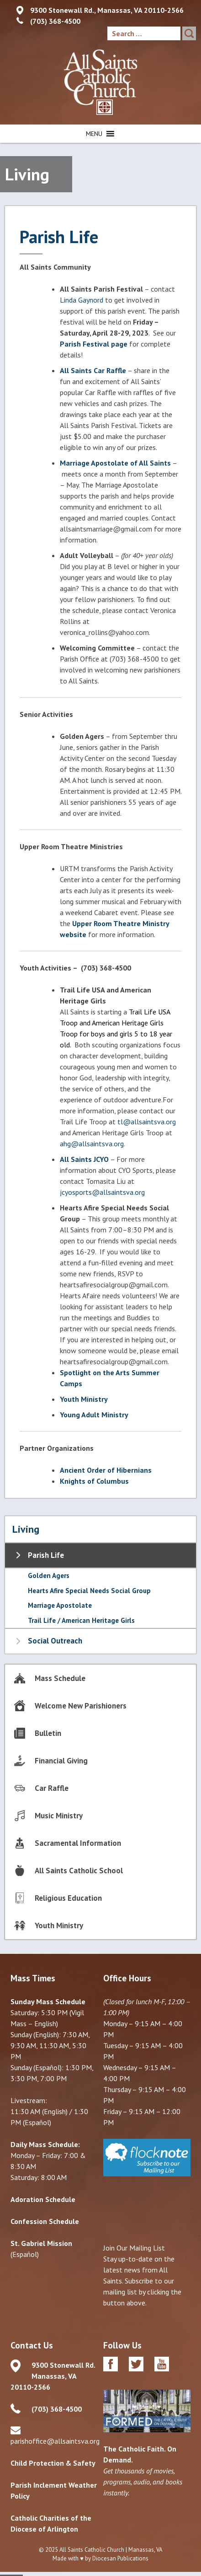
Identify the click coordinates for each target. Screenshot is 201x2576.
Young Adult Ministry (94, 1414)
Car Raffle (52, 1788)
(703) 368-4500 (55, 21)
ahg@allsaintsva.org (92, 1143)
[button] (94, 134)
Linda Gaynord (81, 299)
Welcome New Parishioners (81, 1706)
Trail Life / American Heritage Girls (81, 1620)
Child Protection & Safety (53, 2463)
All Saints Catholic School (79, 1871)
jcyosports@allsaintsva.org (102, 1192)
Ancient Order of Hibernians (106, 1470)
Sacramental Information (78, 1843)
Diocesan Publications (120, 2558)
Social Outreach (55, 1641)
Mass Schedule (60, 1678)
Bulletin (48, 1733)
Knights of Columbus (94, 1481)
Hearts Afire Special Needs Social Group (89, 1590)
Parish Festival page (93, 343)
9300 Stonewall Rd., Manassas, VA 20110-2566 (107, 10)
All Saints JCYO (84, 1159)
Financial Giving (61, 1761)
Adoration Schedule (43, 2199)
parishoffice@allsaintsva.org (55, 2441)
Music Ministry (59, 1816)
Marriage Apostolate (60, 1605)
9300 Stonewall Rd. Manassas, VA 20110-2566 (53, 2376)
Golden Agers (48, 1575)
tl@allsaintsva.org (146, 1121)
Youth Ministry (84, 1399)
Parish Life (46, 1555)
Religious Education (68, 1898)
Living (25, 1529)
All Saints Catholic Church (91, 2550)
